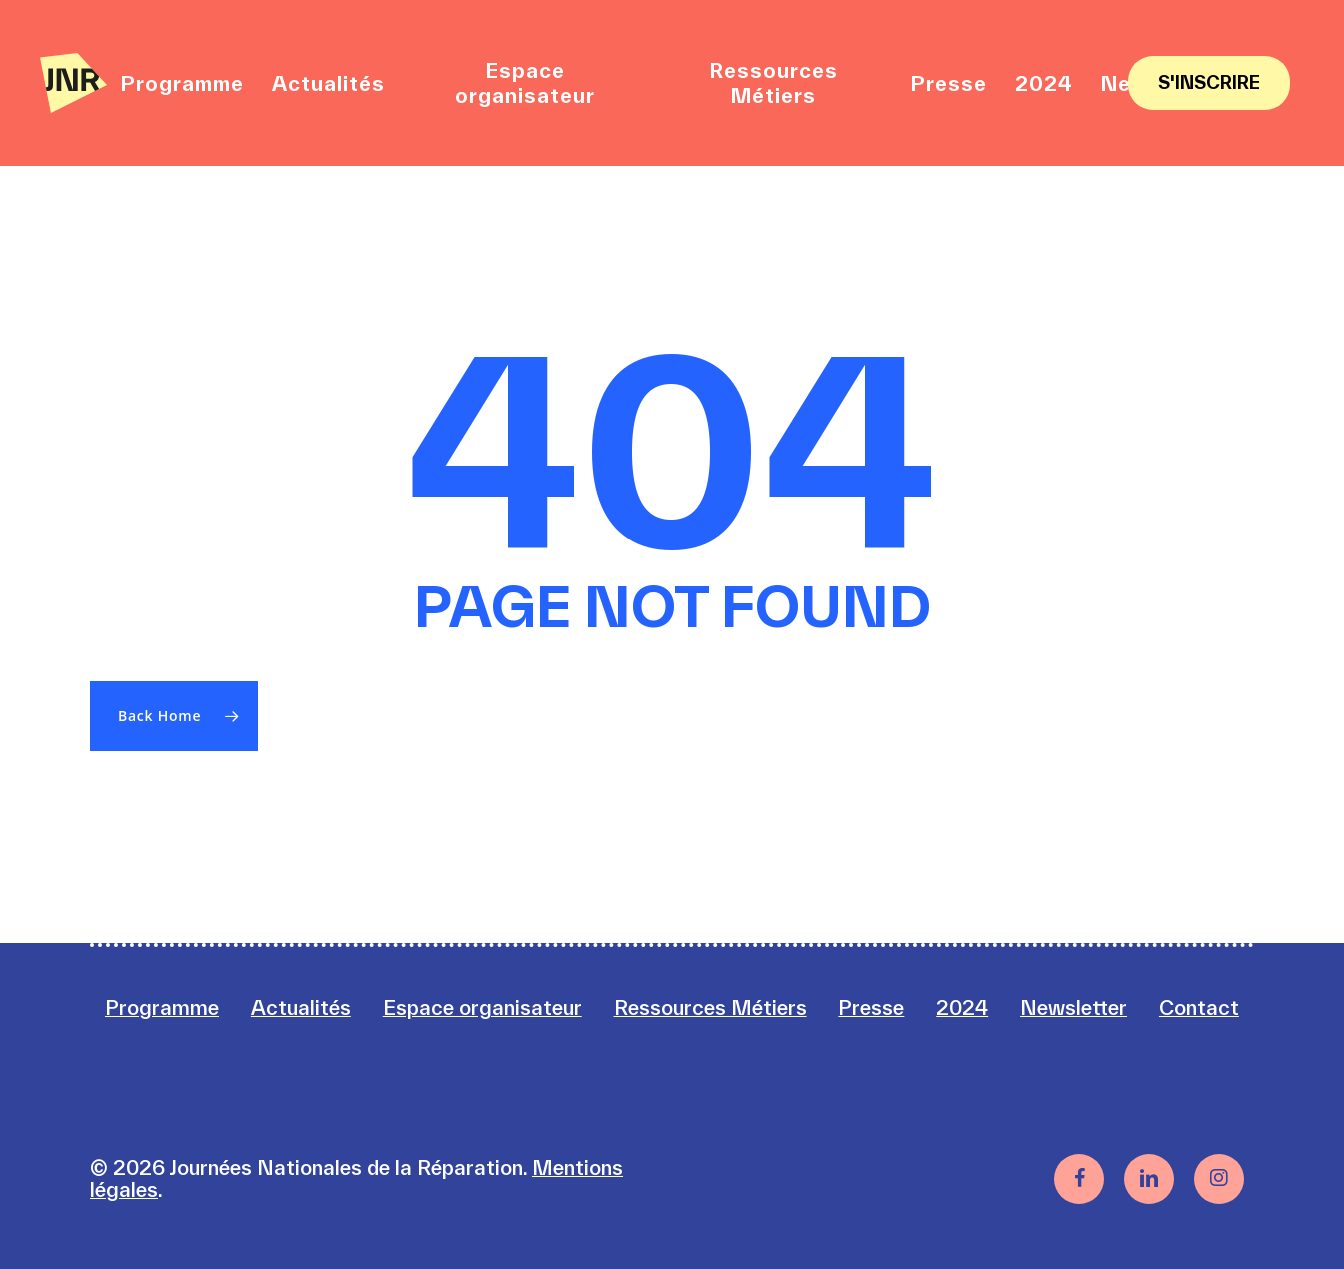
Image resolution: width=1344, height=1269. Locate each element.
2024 (962, 1007)
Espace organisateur (482, 1007)
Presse (871, 1007)
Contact (1199, 1007)
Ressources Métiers (710, 1007)
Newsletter (1073, 1007)
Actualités (301, 1007)
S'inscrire (1209, 82)
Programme (162, 1007)
